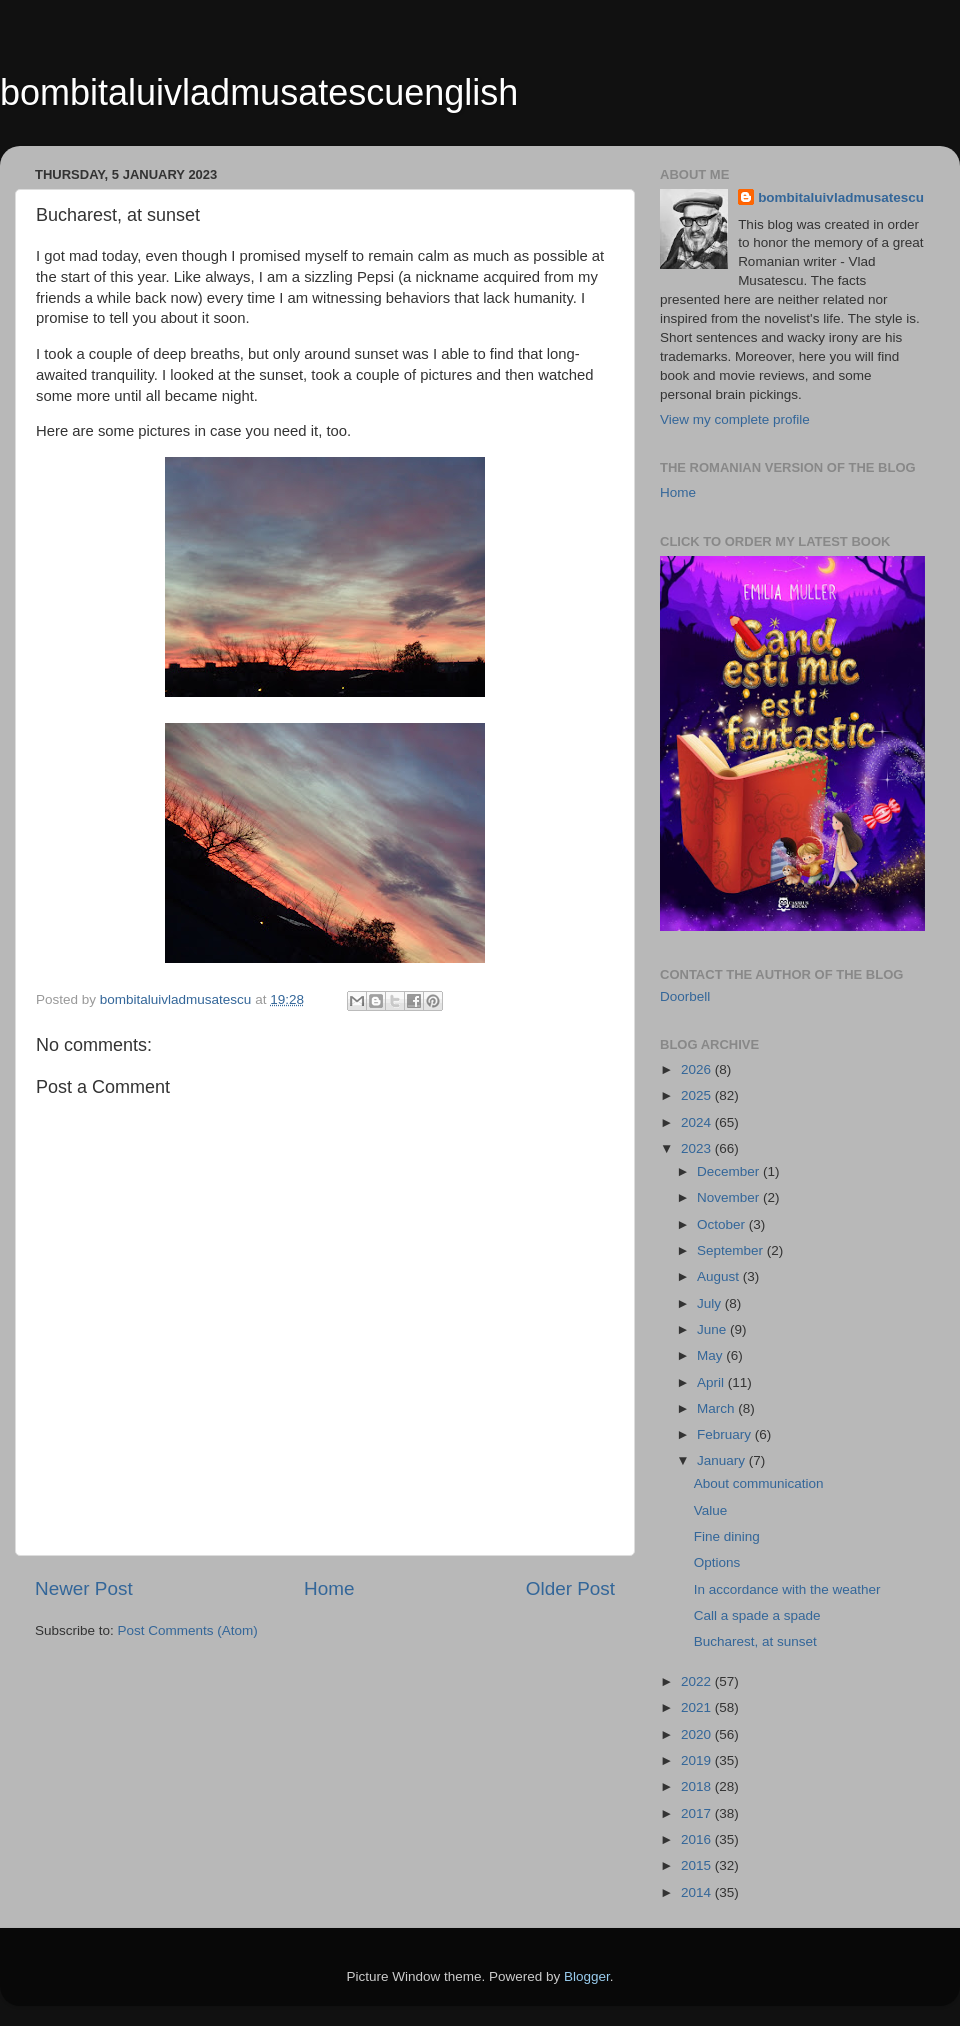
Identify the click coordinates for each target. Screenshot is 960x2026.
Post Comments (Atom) (188, 1630)
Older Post (570, 1588)
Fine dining (727, 1536)
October (723, 1224)
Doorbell (685, 996)
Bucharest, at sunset (755, 1641)
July (711, 1303)
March (717, 1408)
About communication (759, 1483)
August (720, 1276)
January (723, 1460)
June (713, 1329)
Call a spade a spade (757, 1615)
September (732, 1250)
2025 (698, 1095)
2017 (698, 1813)
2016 (698, 1839)
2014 (698, 1892)
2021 (698, 1707)
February (726, 1434)
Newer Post (84, 1588)
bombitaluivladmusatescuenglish (259, 92)
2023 (698, 1148)
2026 (698, 1069)
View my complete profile (735, 419)
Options (717, 1562)
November (730, 1197)
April (712, 1382)
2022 (698, 1681)
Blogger (587, 1976)
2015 (698, 1865)
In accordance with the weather (787, 1589)
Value (711, 1510)
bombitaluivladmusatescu (841, 197)
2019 (698, 1760)
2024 (698, 1122)
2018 (698, 1786)
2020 (698, 1734)
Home (329, 1588)
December (730, 1171)
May (711, 1355)
